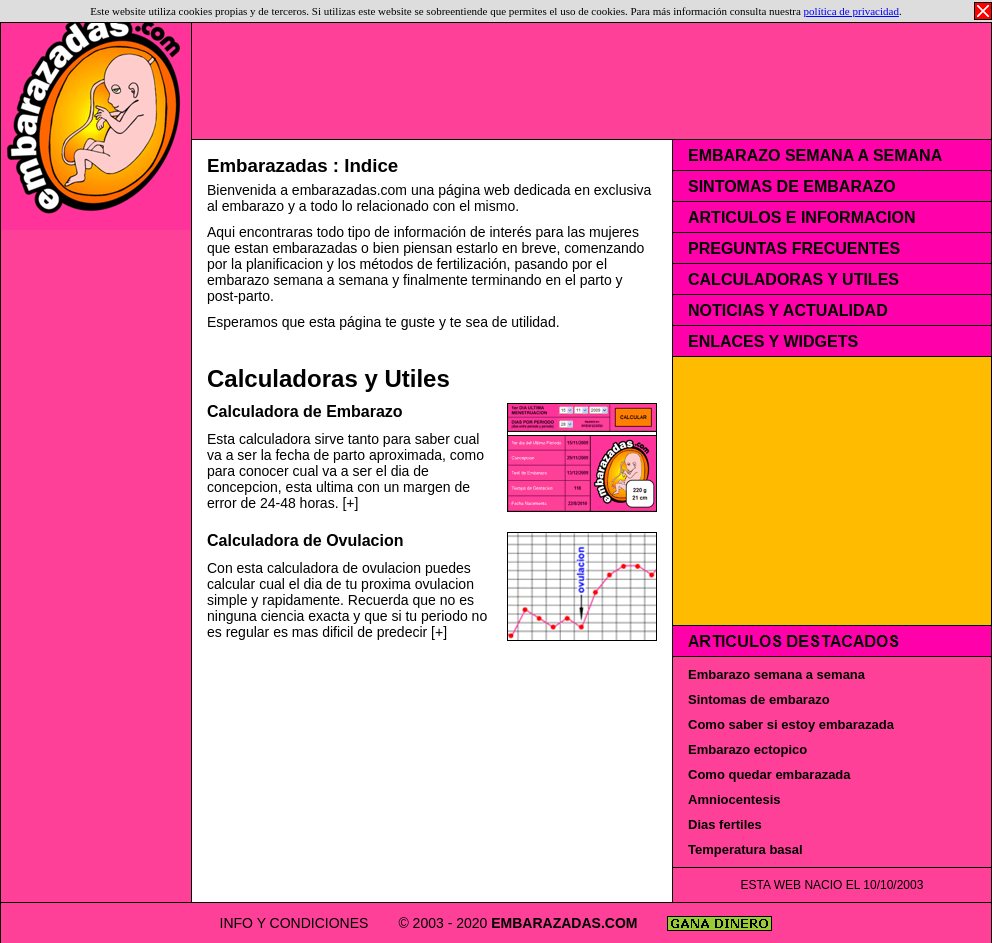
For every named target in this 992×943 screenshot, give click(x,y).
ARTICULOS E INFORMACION (802, 217)
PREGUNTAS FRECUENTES (794, 248)
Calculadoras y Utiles (328, 378)
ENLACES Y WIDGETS (773, 341)
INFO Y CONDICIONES (361, 923)
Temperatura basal (745, 849)
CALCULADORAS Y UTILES (793, 279)
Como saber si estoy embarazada (791, 724)
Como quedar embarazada (769, 774)
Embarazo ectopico (747, 749)
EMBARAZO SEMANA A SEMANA (815, 155)
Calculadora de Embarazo (305, 411)
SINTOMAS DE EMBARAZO (792, 186)
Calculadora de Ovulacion (305, 540)
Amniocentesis (734, 799)
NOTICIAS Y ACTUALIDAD (788, 310)
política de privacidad (851, 11)
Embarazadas (267, 165)
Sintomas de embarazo (759, 699)
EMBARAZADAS (614, 923)
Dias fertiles (725, 824)
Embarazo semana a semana (776, 674)
